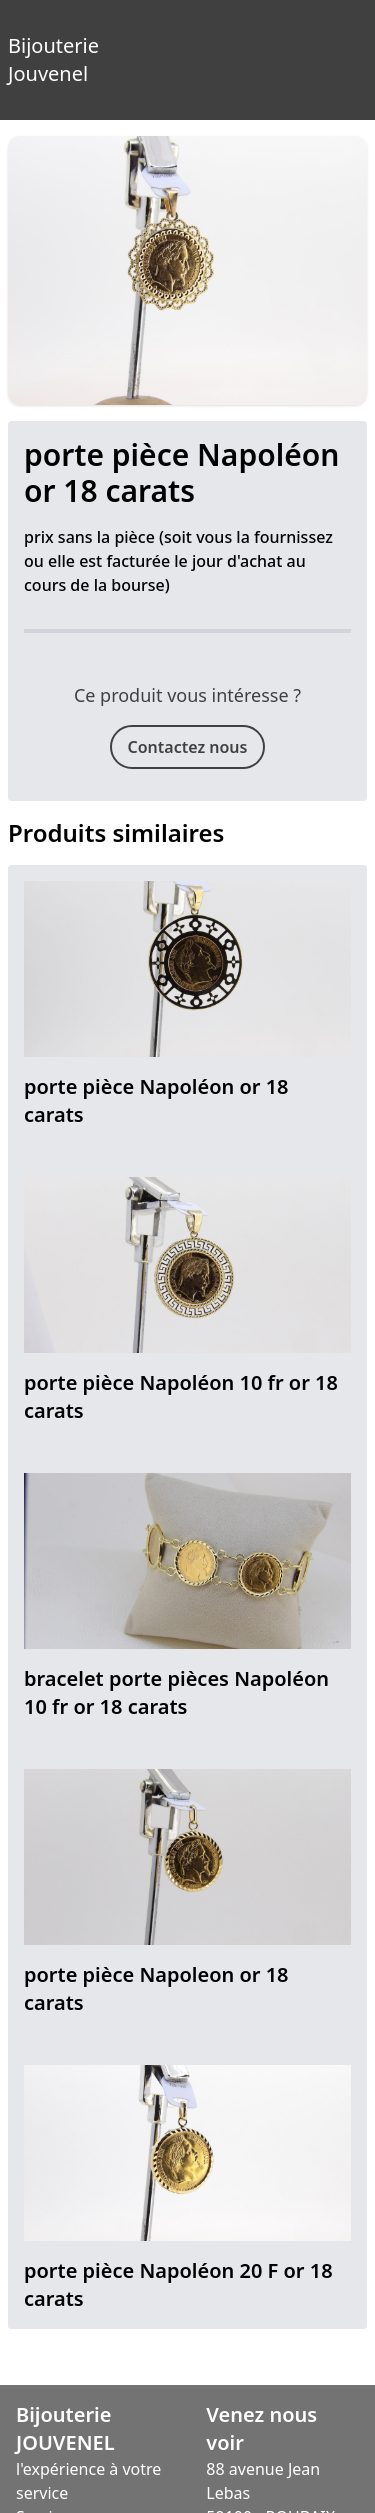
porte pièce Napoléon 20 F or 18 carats (178, 2284)
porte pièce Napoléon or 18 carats (156, 1100)
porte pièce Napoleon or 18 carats (156, 1988)
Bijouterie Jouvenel (20, 44)
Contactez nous (188, 747)
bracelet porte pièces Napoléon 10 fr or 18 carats (176, 1692)
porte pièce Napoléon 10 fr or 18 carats (181, 1396)
